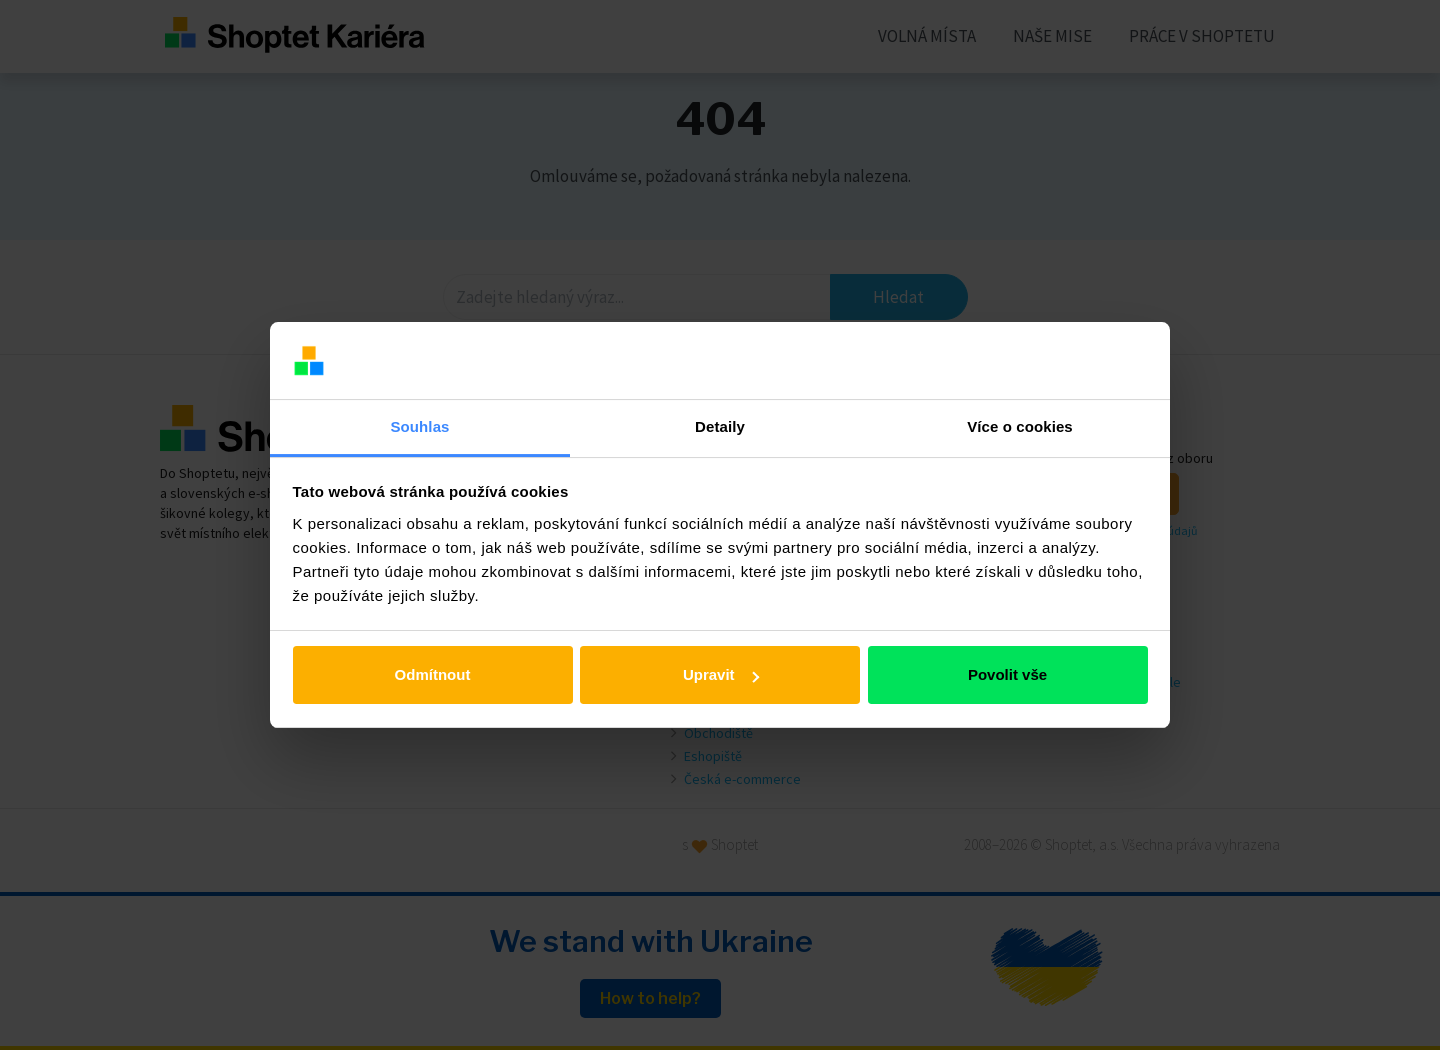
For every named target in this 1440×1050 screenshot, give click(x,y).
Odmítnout (433, 674)
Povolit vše (1007, 674)
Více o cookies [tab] (1020, 426)
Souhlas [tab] (419, 426)
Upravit (721, 674)
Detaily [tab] (720, 426)
